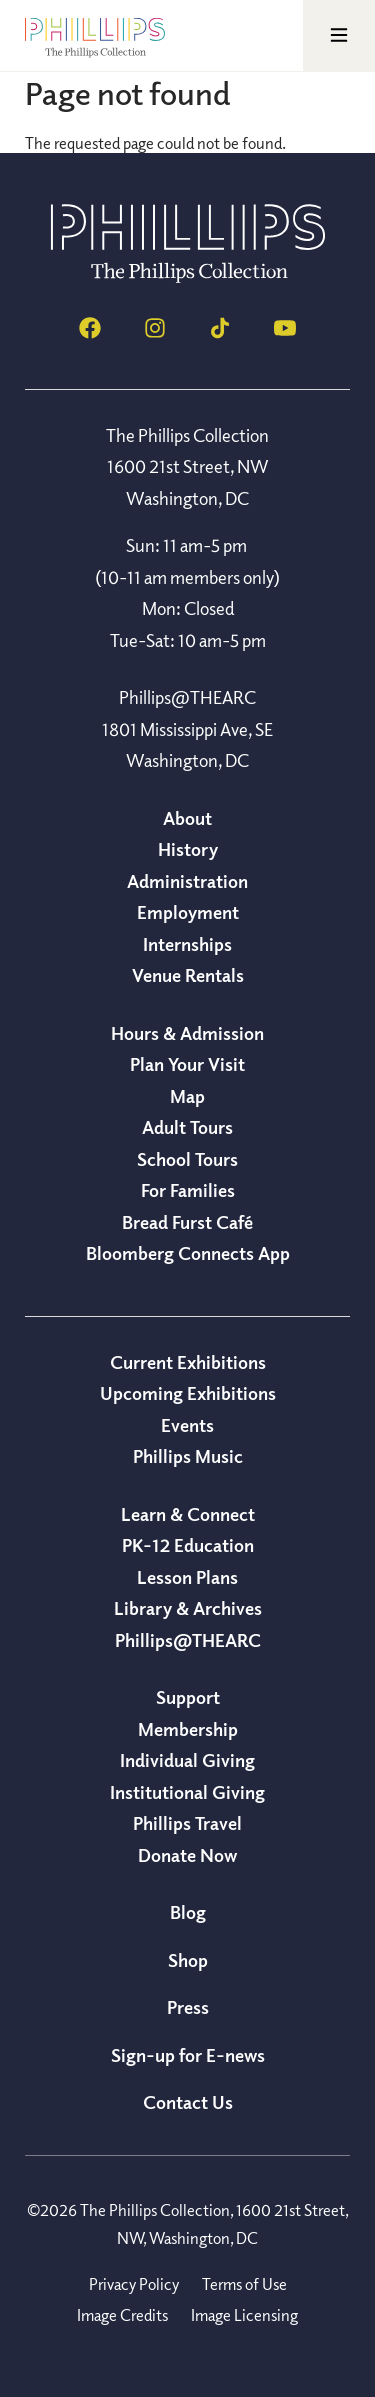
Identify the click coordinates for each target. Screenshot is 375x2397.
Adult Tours (187, 1127)
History (188, 849)
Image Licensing (244, 2315)
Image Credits (122, 2315)
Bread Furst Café (187, 1222)
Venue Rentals (188, 975)
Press (188, 2007)
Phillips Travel (187, 1823)
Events (187, 1425)
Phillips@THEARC (188, 1640)
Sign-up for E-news (188, 2055)
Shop (188, 1960)
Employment (188, 912)
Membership (188, 1729)
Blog (188, 1912)
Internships (187, 944)
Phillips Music (188, 1456)
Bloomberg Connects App (188, 1253)
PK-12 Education (188, 1545)
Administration (187, 881)
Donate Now (187, 1855)
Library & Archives (188, 1608)
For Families (188, 1190)
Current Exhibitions (188, 1362)
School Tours (187, 1159)
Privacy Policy (134, 2284)
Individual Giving (187, 1760)
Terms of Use (244, 2284)
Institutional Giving (187, 1792)
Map (187, 1096)
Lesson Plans (187, 1577)
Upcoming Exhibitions (188, 1393)
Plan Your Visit (187, 1064)
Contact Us (188, 2102)
